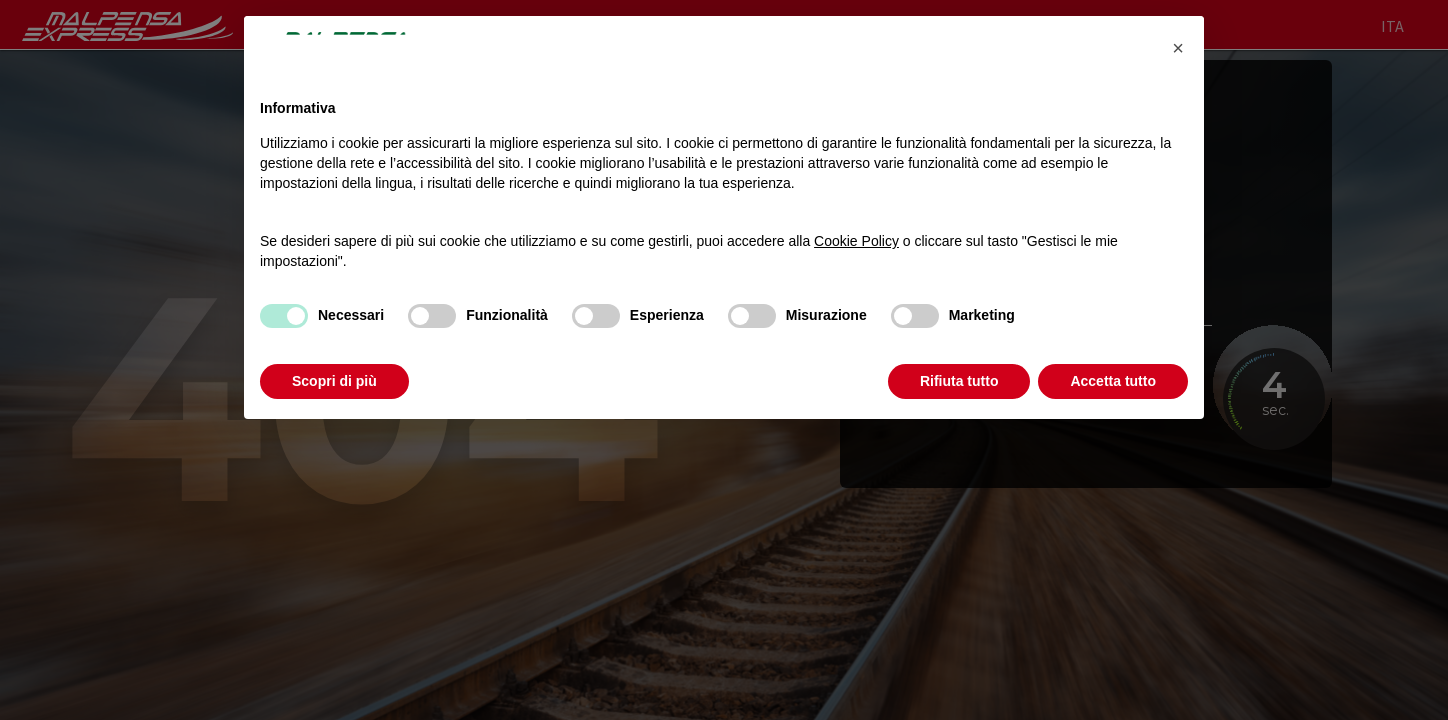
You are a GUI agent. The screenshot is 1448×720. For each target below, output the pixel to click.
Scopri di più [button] (334, 381)
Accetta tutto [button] (1113, 381)
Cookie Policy (856, 241)
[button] (1178, 48)
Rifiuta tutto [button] (959, 381)
